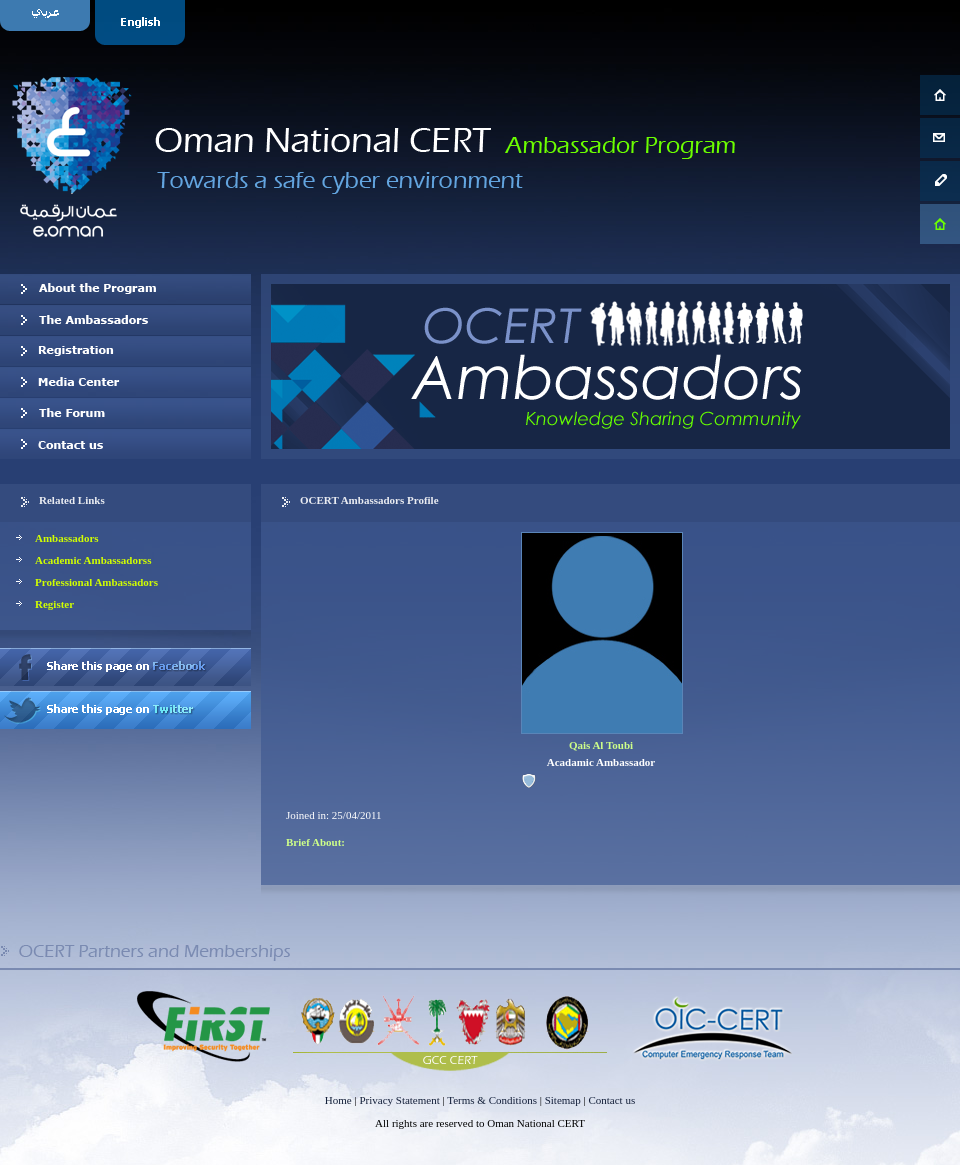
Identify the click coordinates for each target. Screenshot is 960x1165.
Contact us (125, 444)
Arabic (47, 22)
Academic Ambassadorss (93, 560)
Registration (125, 351)
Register (54, 604)
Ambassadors (67, 538)
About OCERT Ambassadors (125, 289)
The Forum (125, 413)
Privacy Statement (399, 1100)
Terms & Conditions (492, 1100)
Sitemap (563, 1100)
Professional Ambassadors (96, 582)
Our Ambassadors (125, 320)
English (142, 22)
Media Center (125, 382)
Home (338, 1100)
